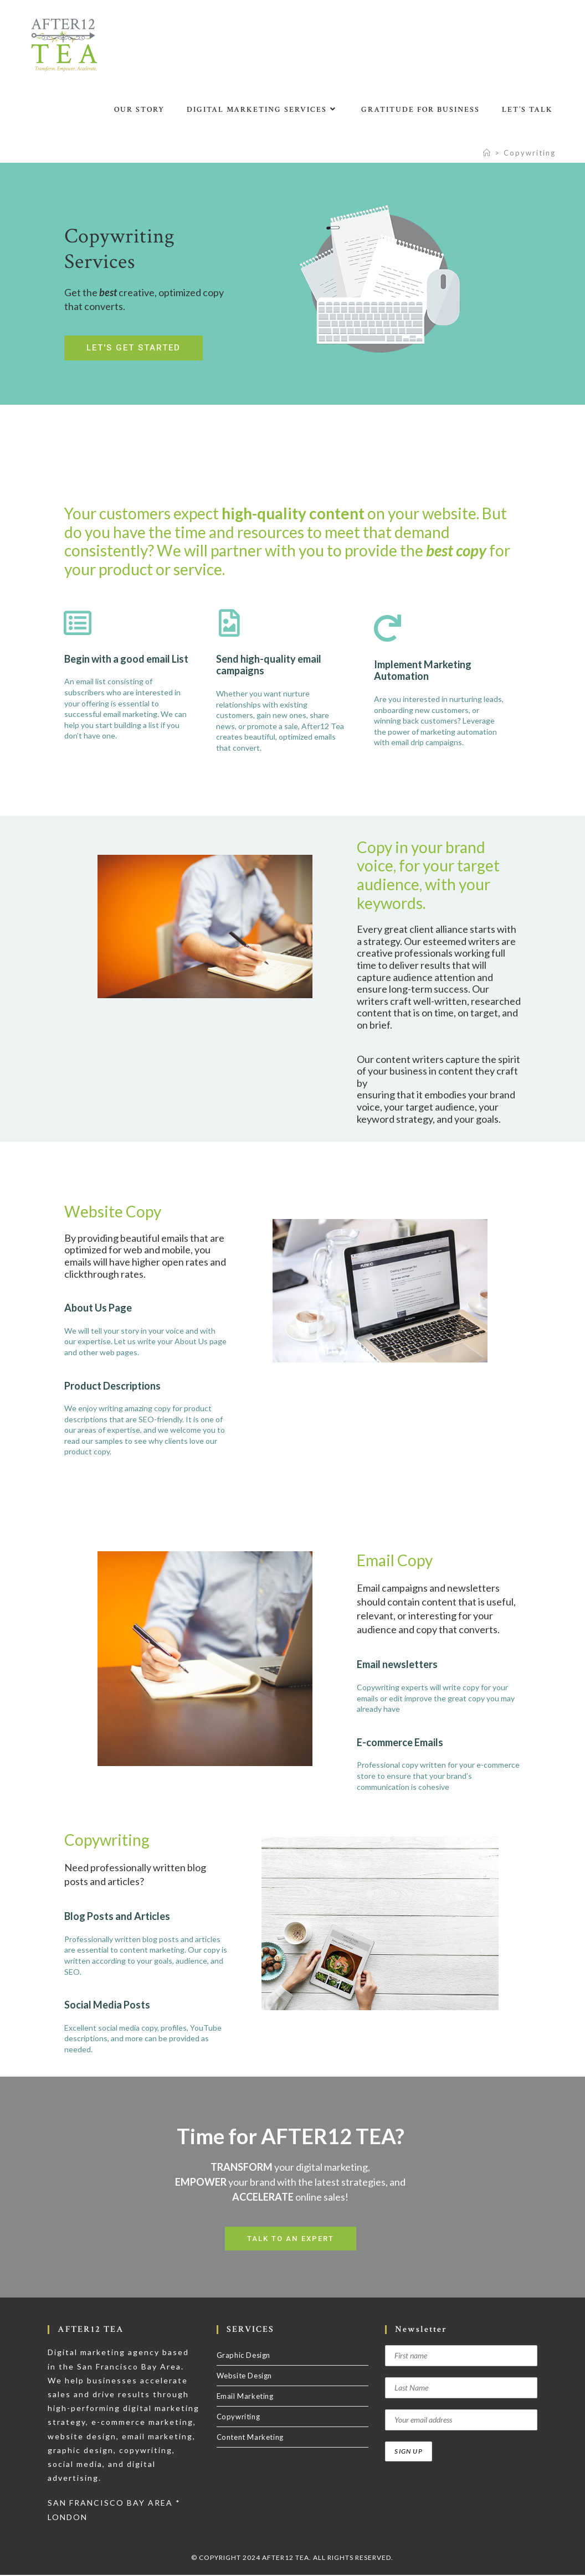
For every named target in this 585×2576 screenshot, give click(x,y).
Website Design (244, 2376)
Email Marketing (245, 2397)
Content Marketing (250, 2438)
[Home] (487, 152)
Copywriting (530, 152)
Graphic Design (243, 2356)
